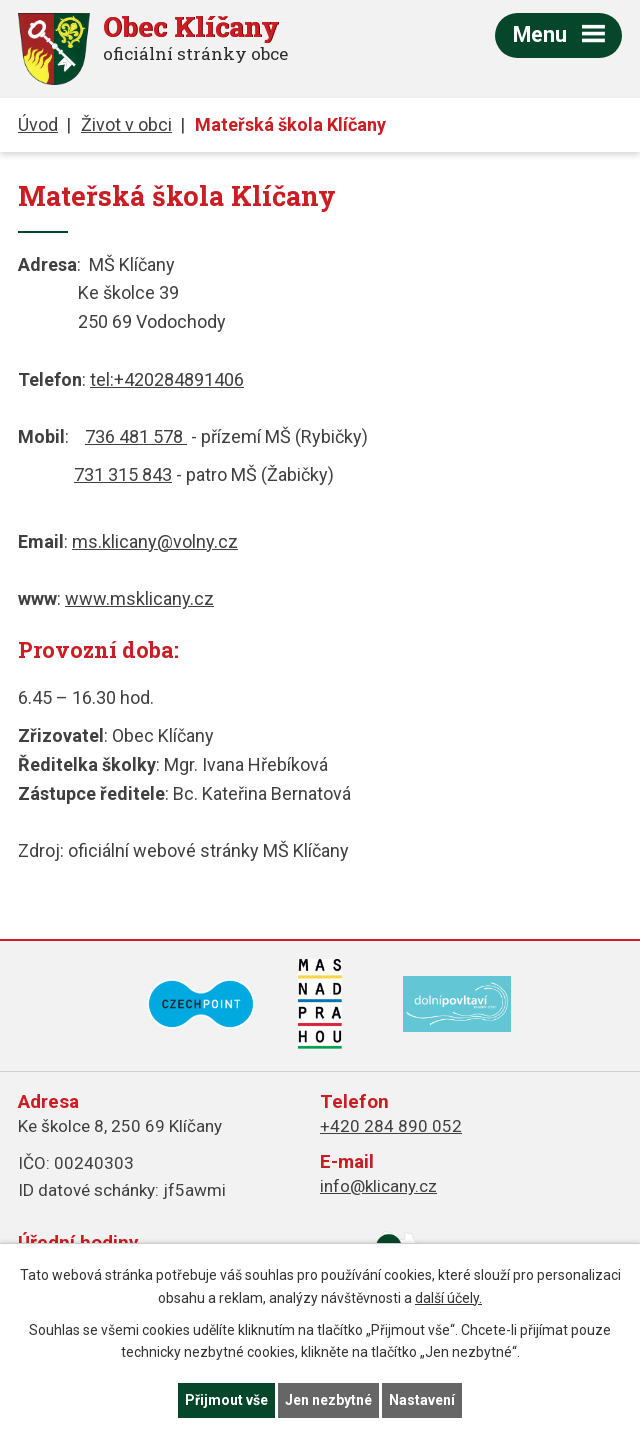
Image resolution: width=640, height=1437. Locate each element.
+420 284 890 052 (391, 1126)
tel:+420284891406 (167, 379)
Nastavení (422, 1400)
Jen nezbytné (328, 1400)
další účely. (448, 1298)
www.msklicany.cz (139, 598)
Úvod (38, 124)
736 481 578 (136, 436)
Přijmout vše (226, 1400)
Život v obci (126, 124)
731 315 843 (123, 474)
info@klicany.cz (378, 1186)
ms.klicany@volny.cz (155, 541)
